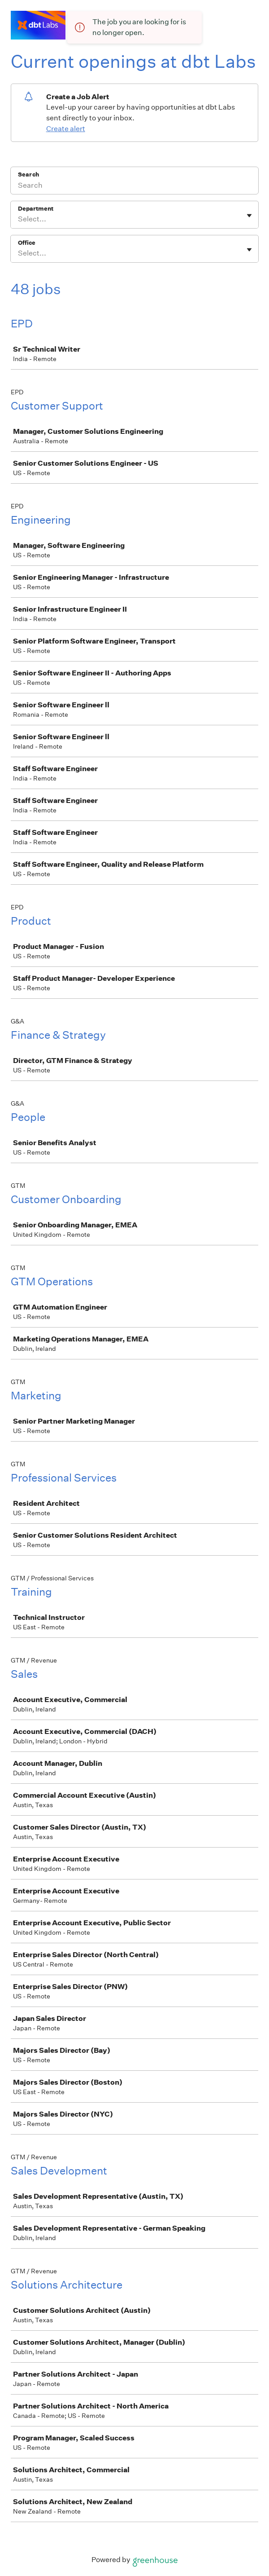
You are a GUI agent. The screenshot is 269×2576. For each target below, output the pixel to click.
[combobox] (18, 219)
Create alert (65, 128)
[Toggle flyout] (249, 215)
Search (28, 174)
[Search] (134, 186)
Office (26, 243)
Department (35, 208)
